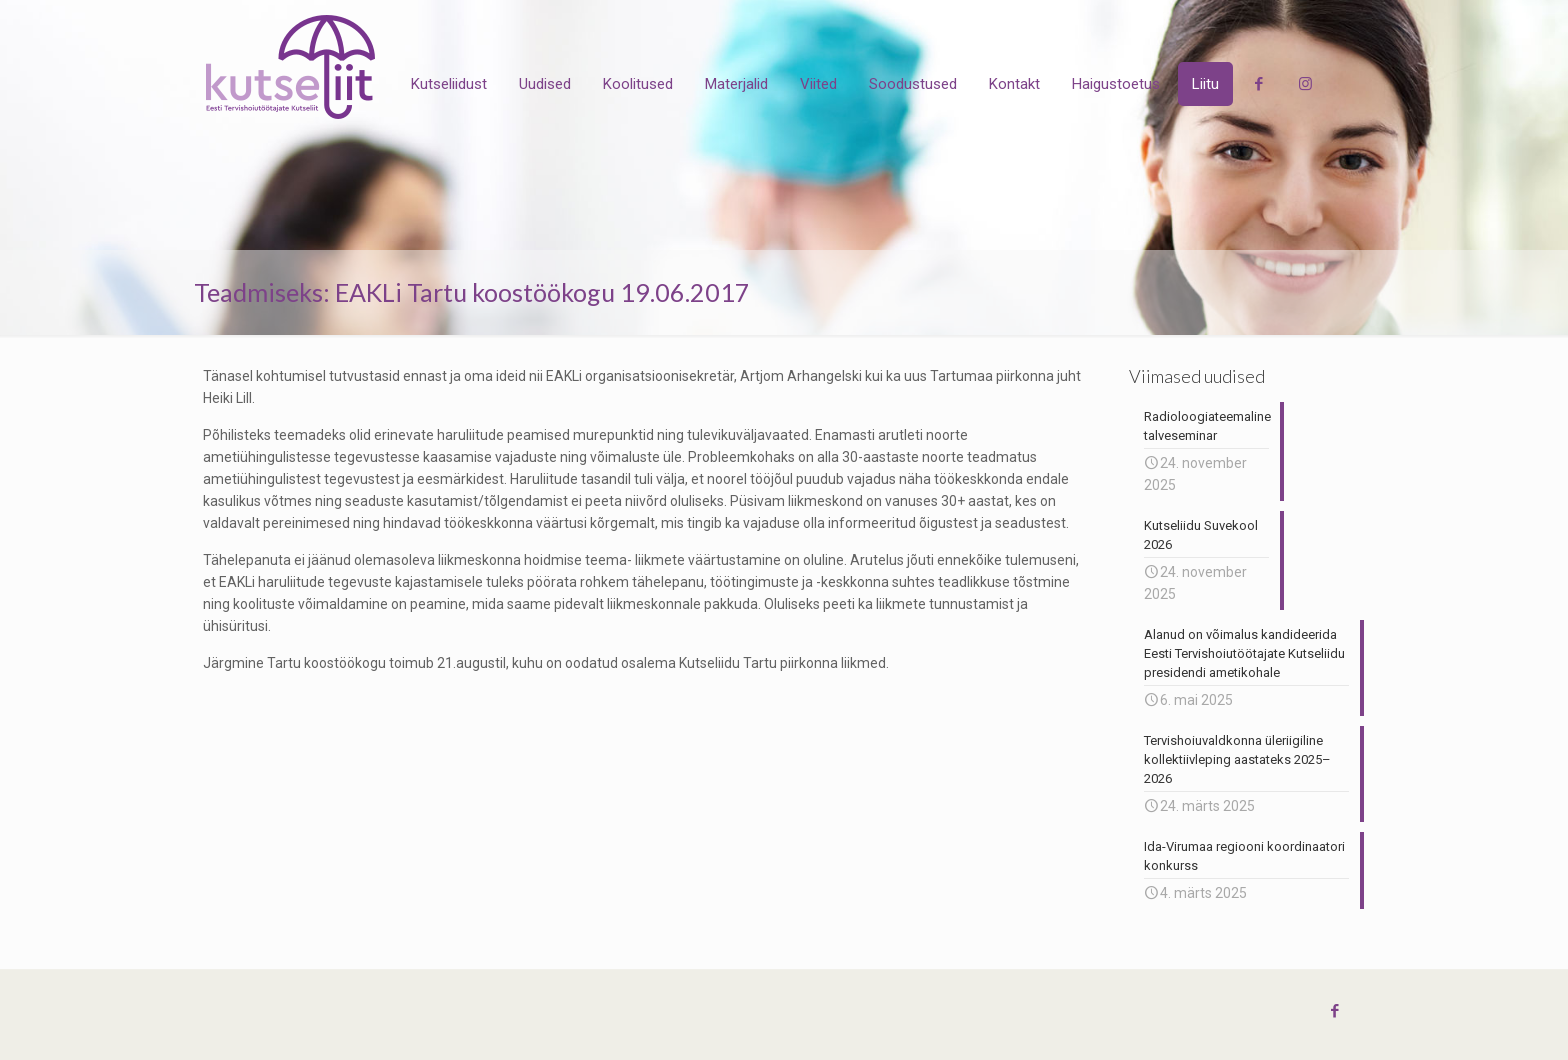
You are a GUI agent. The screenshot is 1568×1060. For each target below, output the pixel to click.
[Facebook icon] (1334, 1011)
